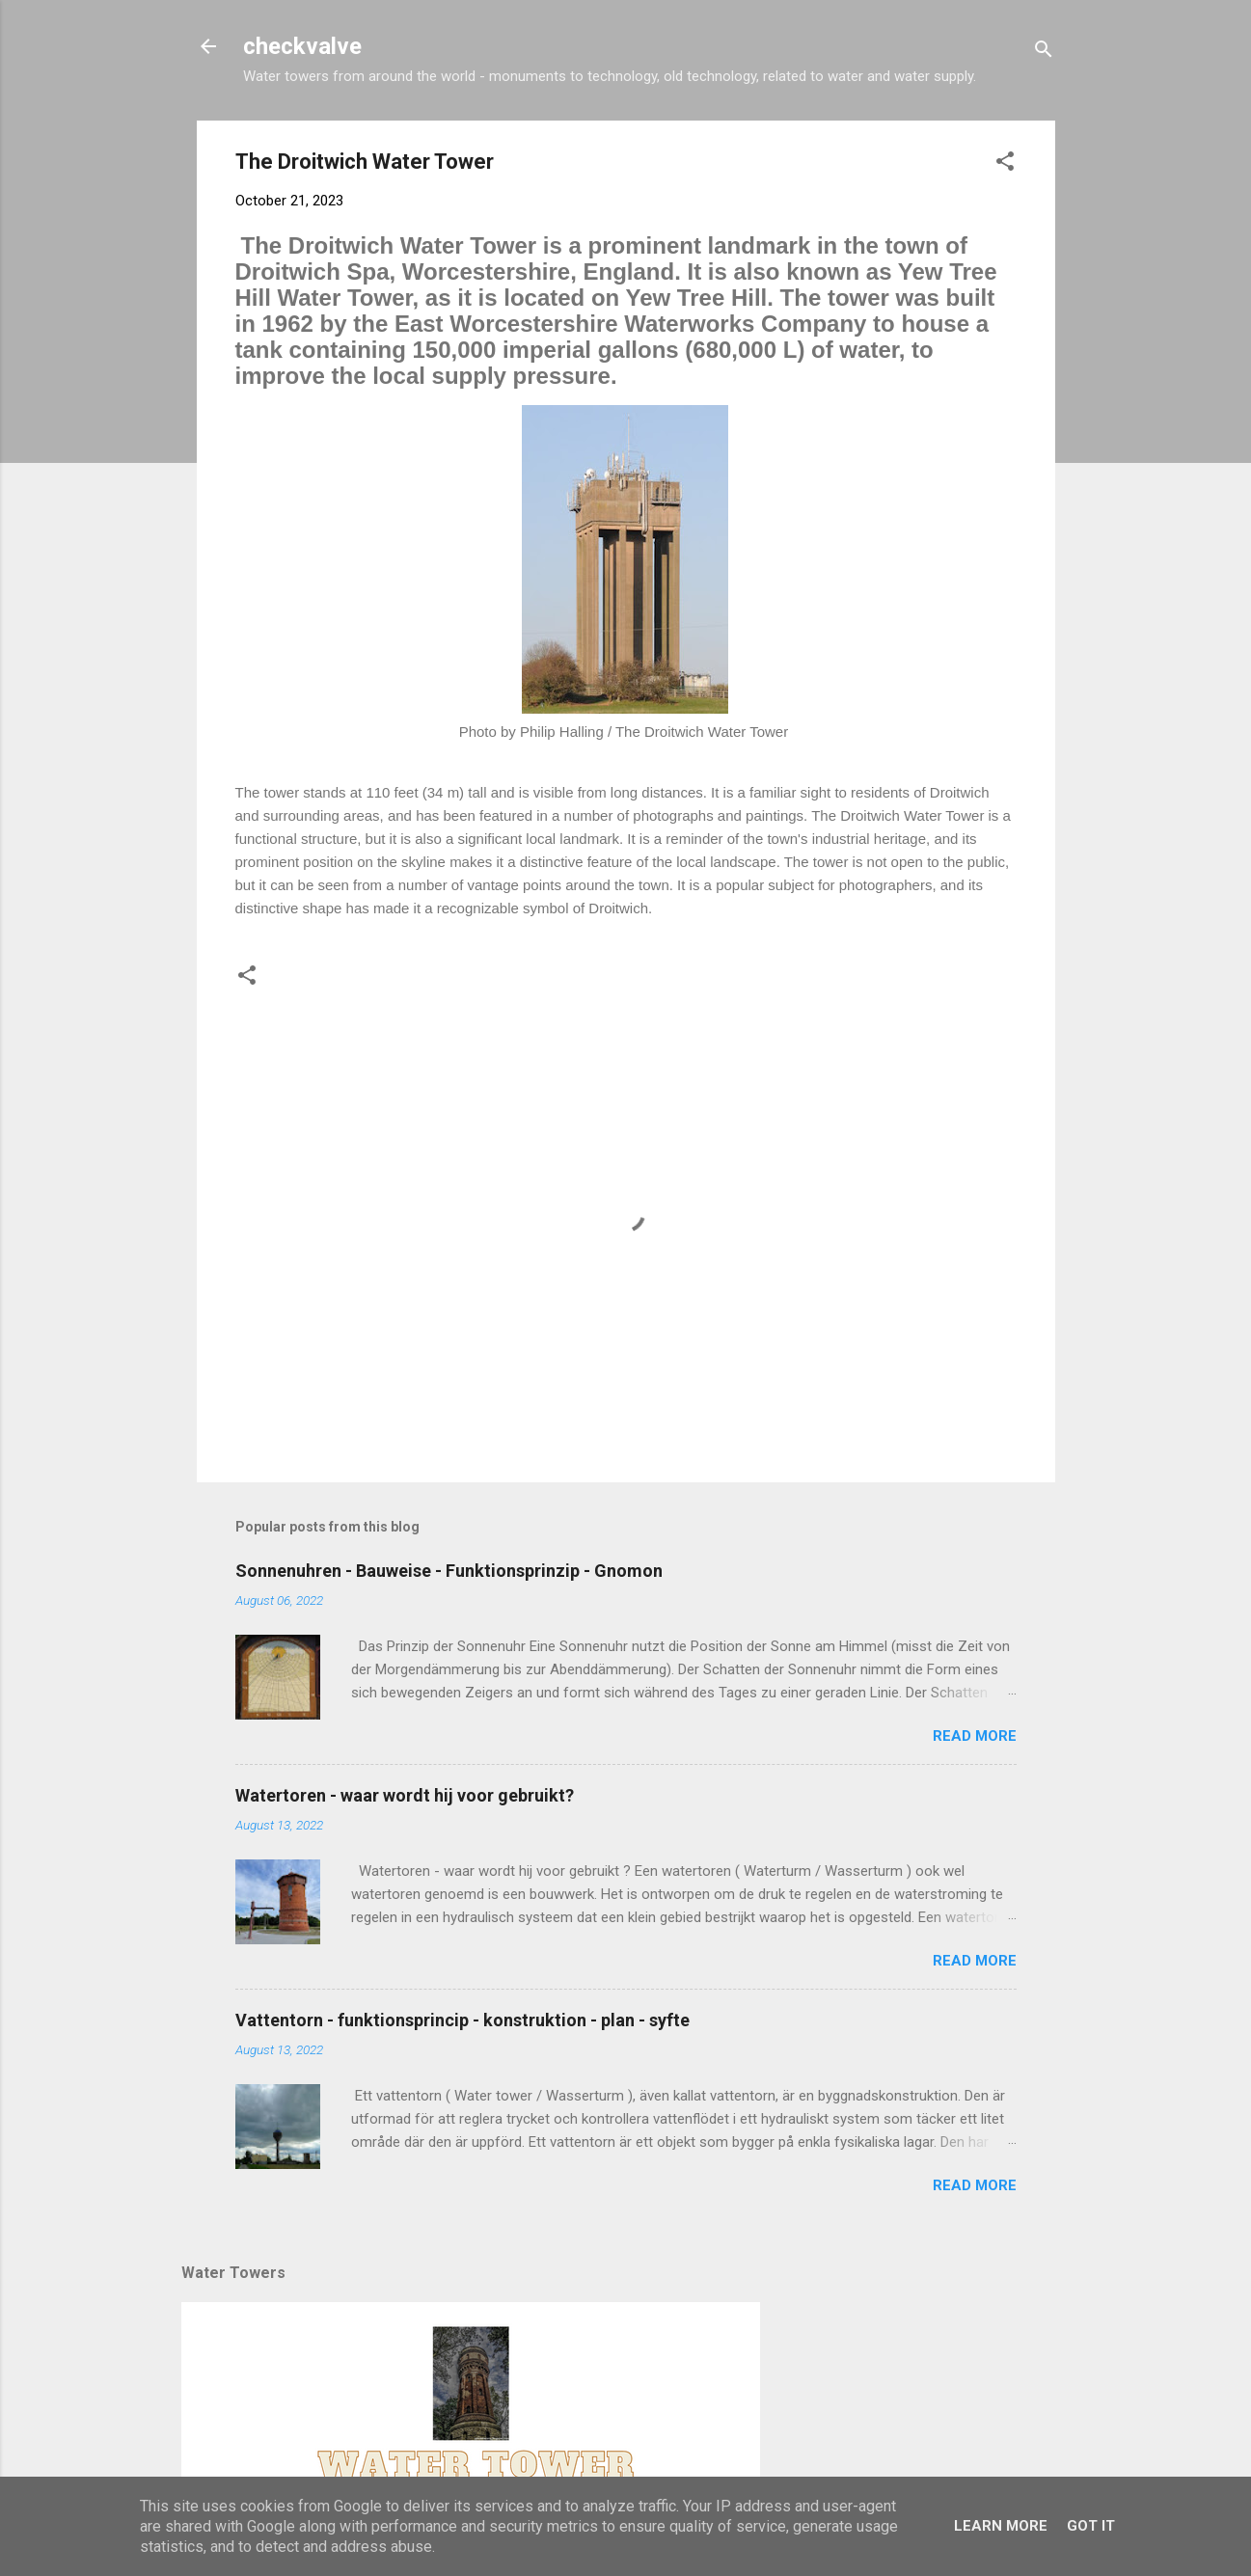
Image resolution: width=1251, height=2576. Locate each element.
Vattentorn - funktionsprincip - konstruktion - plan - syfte (462, 2020)
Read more (975, 1736)
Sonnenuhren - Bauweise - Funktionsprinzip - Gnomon (449, 1570)
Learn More (1000, 2526)
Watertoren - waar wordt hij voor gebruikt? (404, 1795)
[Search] (1043, 52)
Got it (1091, 2526)
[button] (1005, 164)
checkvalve (302, 46)
